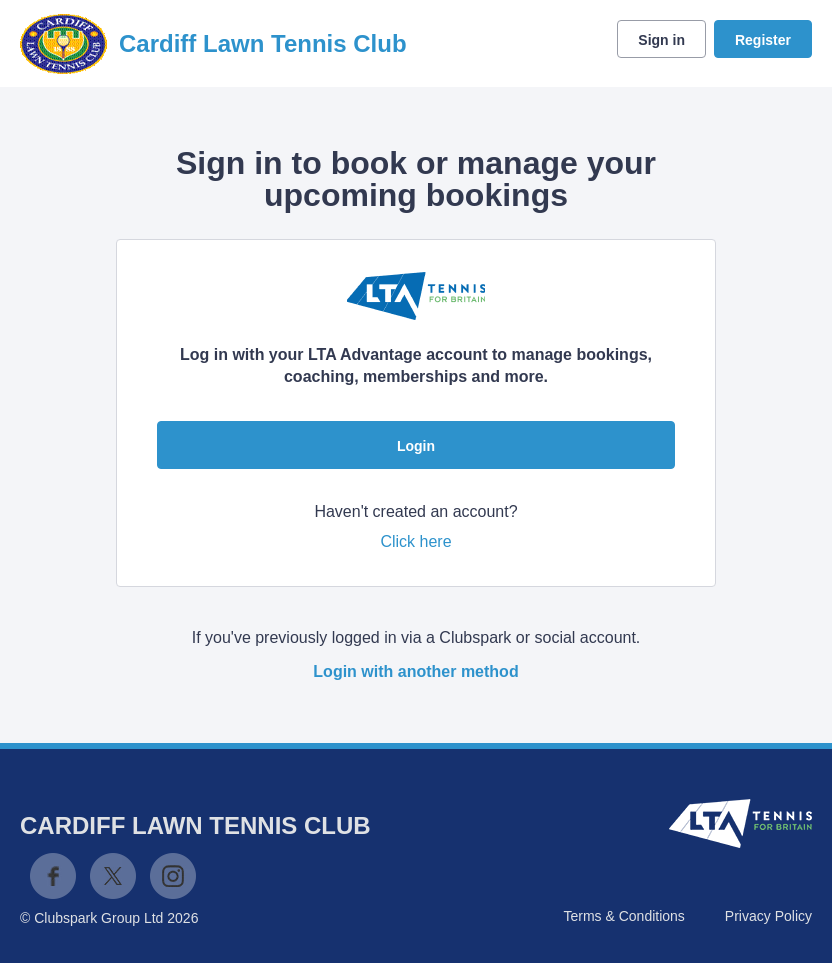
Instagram (173, 876)
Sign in (661, 40)
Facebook (53, 876)
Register (763, 40)
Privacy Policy (768, 916)
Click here (415, 541)
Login (416, 446)
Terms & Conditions (623, 916)
